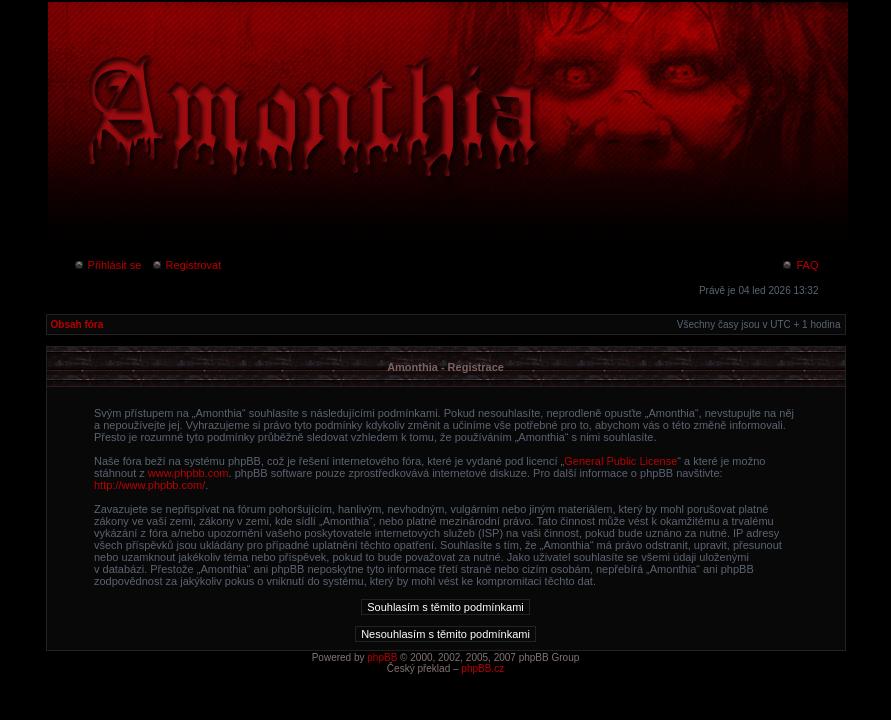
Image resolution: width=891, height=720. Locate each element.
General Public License (620, 461)
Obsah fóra (77, 324)
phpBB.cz (482, 668)
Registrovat (186, 265)
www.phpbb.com (188, 473)
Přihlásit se (107, 265)
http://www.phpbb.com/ (149, 485)
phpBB (382, 657)
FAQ (799, 265)
